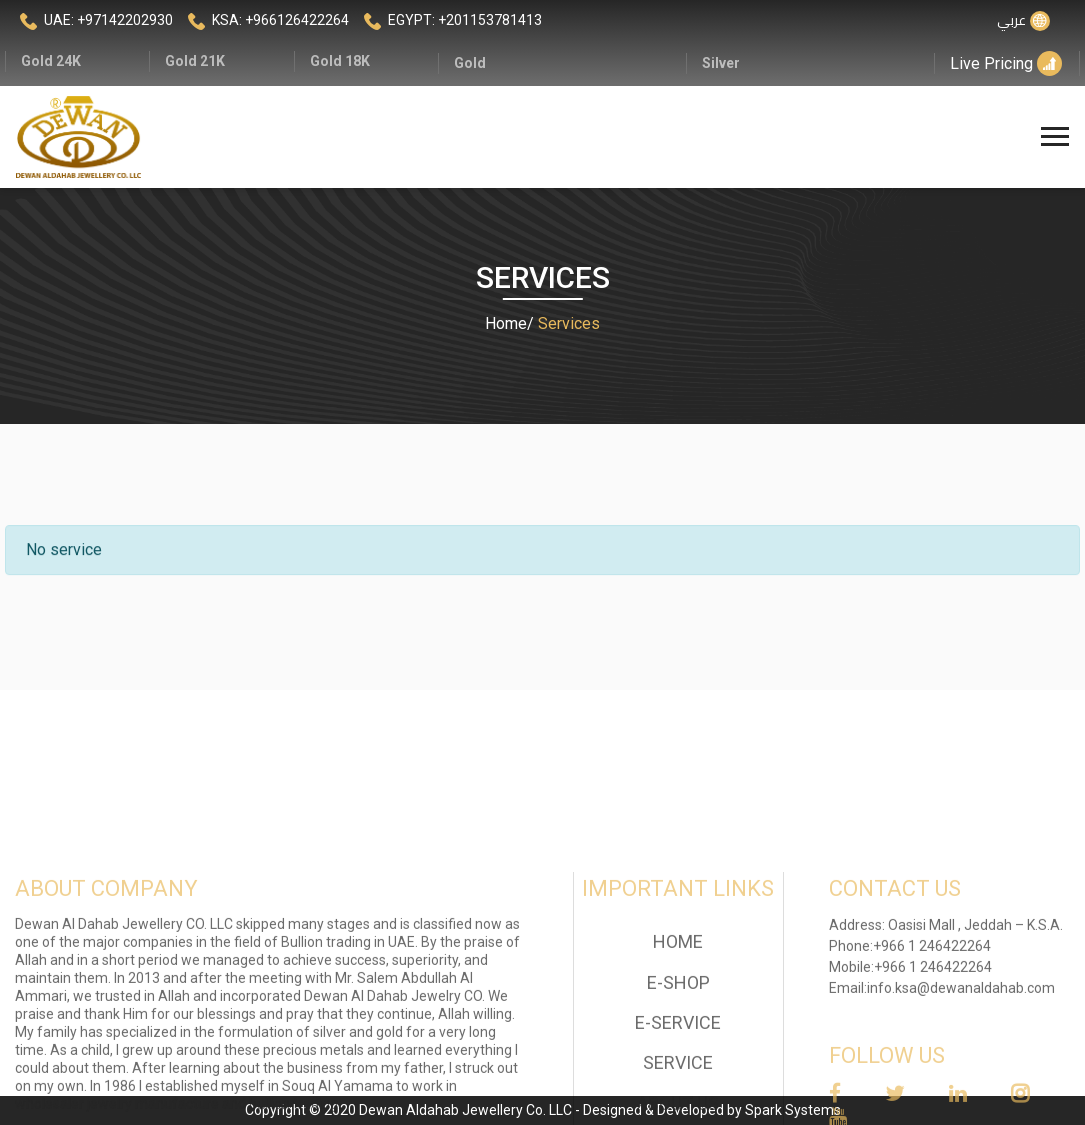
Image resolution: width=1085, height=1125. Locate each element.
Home (506, 323)
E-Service (678, 1074)
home (678, 994)
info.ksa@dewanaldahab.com (961, 1040)
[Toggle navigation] (1057, 137)
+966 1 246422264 (932, 998)
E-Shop (678, 1034)
